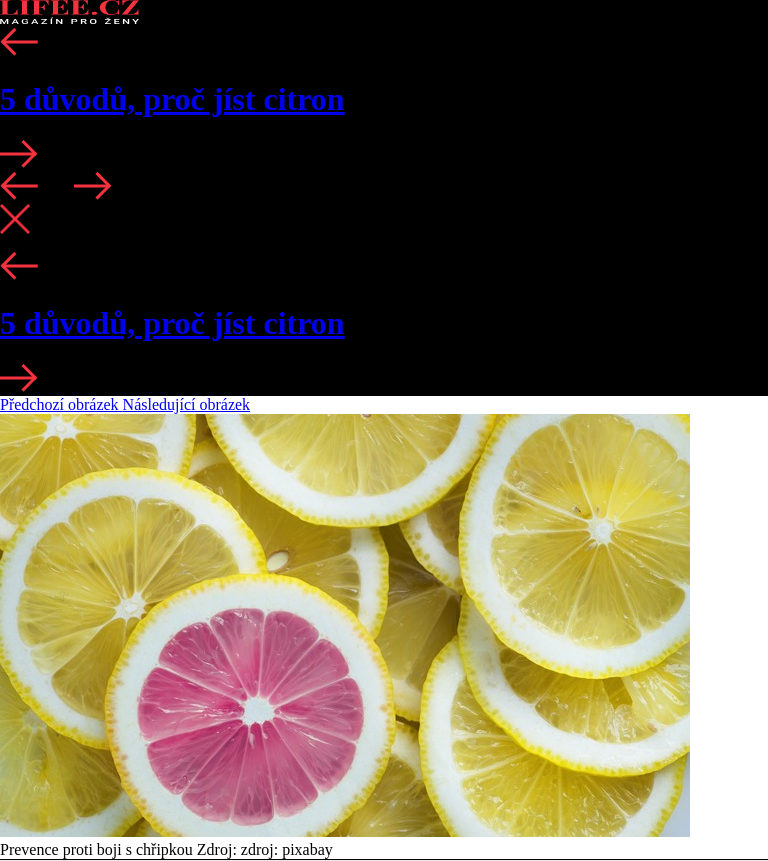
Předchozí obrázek (61, 404)
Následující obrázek (187, 404)
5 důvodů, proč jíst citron (172, 99)
